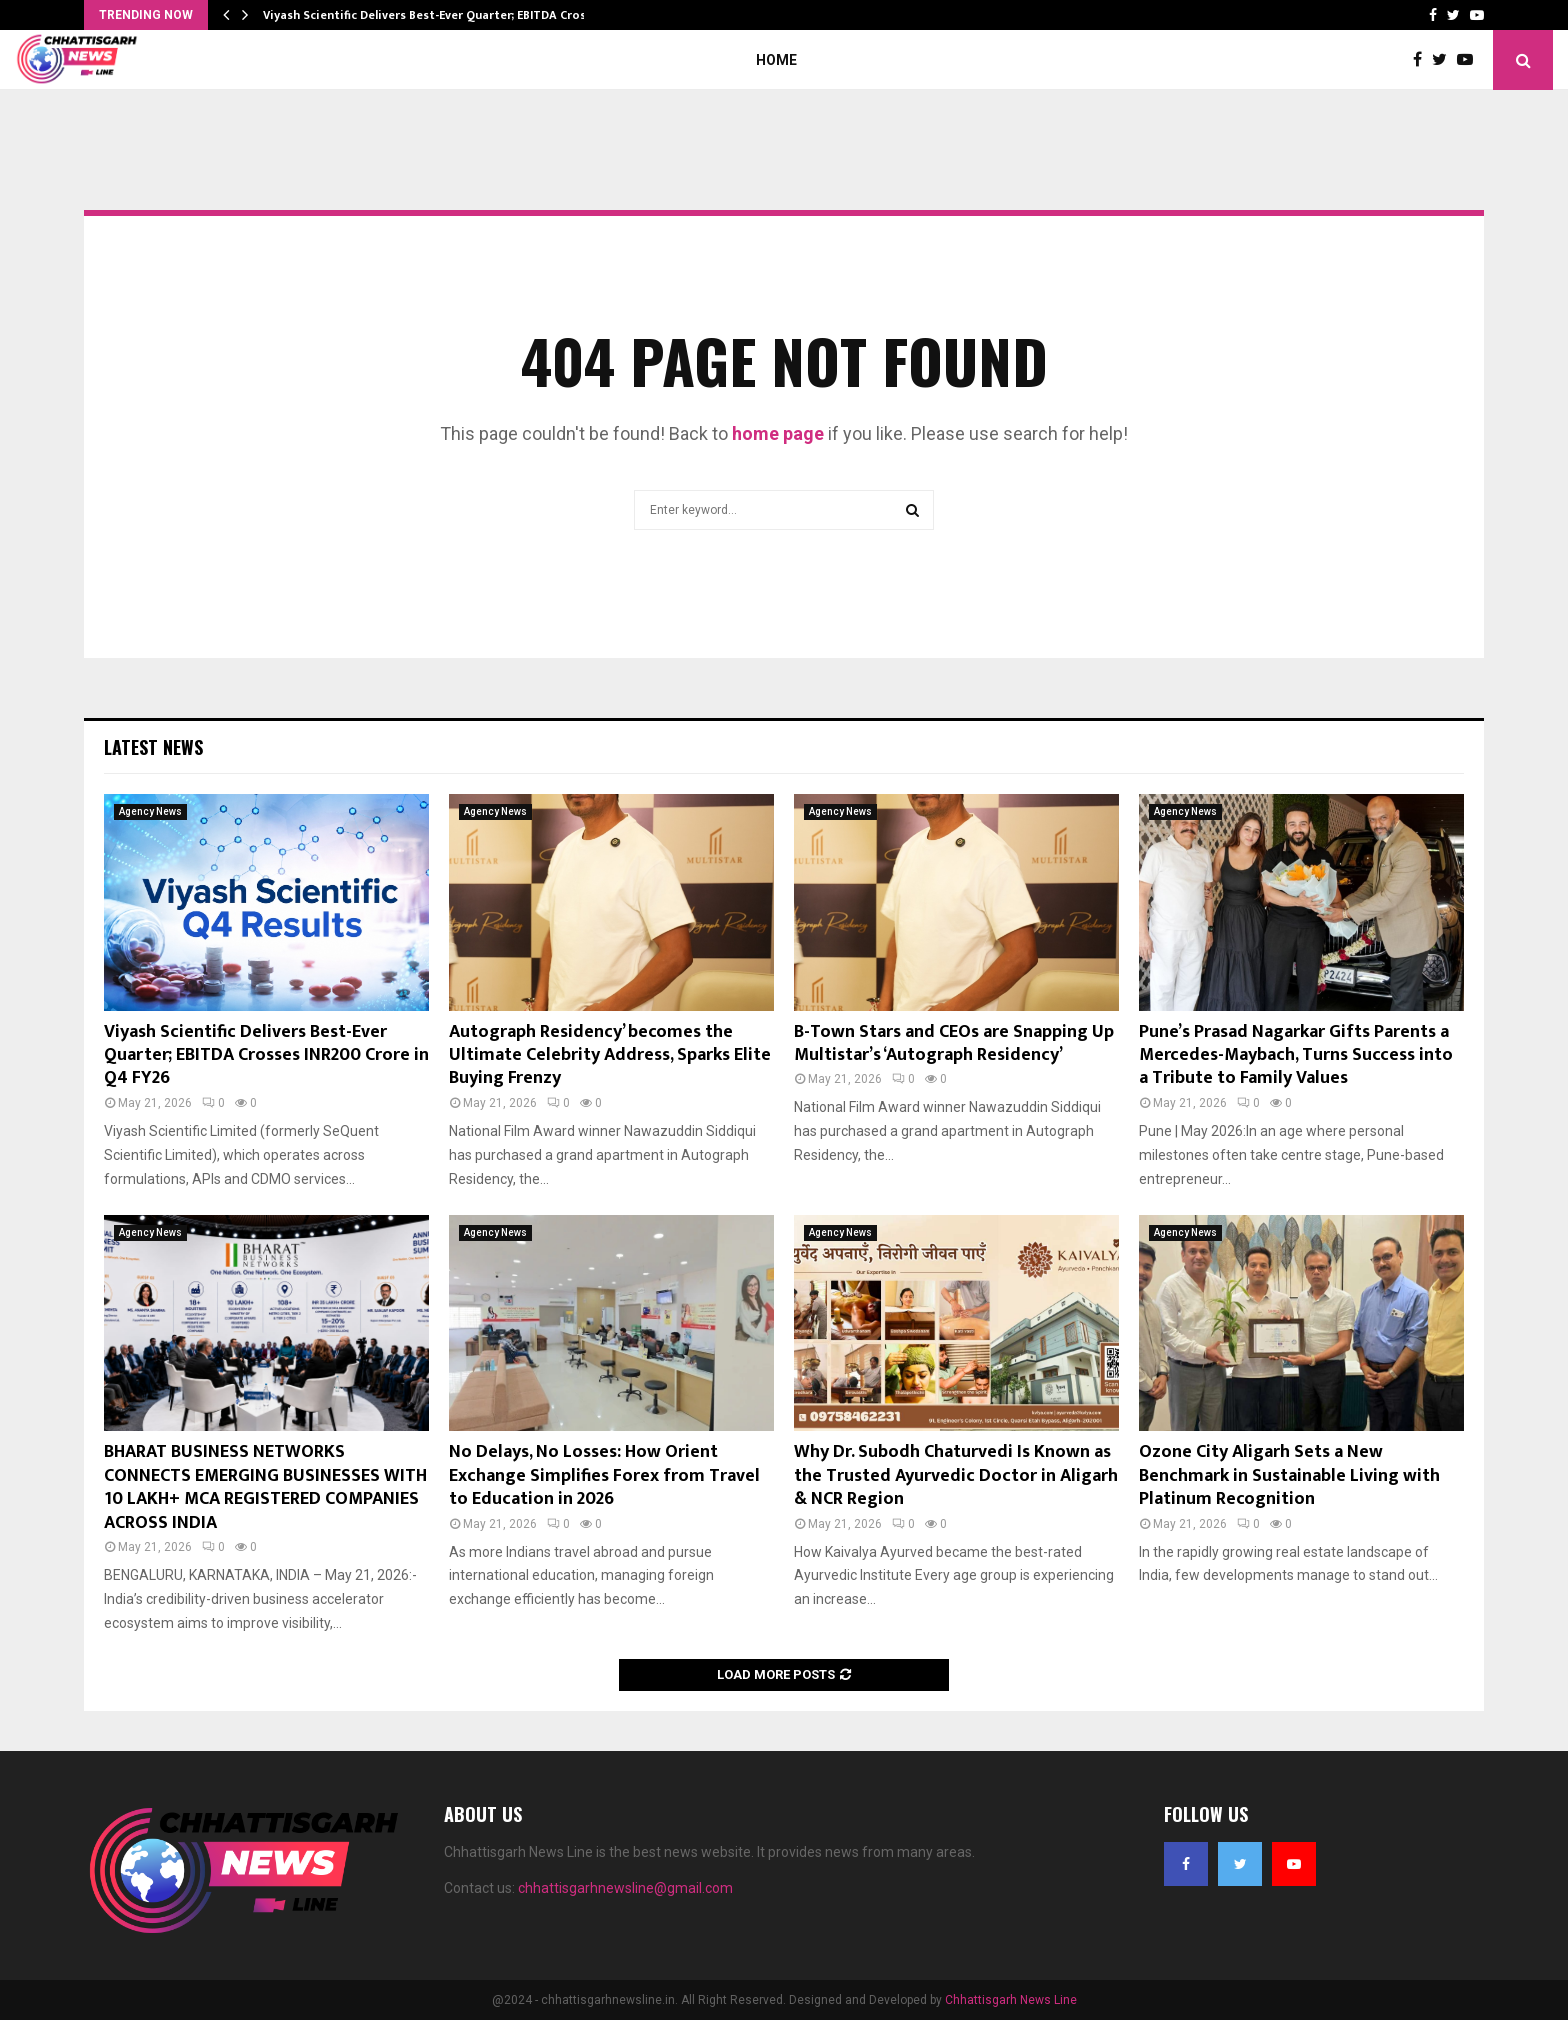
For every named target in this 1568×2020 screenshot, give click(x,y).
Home (776, 60)
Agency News (150, 811)
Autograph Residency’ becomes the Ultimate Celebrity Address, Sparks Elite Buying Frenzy (610, 1055)
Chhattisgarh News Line (1011, 2000)
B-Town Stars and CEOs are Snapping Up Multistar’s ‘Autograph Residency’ (954, 1043)
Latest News (153, 747)
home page (778, 433)
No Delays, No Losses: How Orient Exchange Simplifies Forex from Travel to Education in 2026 (604, 1475)
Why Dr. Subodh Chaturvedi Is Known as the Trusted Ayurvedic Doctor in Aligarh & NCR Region (956, 1475)
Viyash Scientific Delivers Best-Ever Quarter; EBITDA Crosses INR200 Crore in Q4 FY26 (266, 1055)
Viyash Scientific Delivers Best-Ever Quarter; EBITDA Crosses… (439, 15)
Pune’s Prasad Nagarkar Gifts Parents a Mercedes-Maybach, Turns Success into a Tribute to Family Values (1296, 1055)
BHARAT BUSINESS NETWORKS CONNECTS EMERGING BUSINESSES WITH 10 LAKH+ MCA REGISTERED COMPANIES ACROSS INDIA (265, 1487)
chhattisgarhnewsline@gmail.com (625, 1888)
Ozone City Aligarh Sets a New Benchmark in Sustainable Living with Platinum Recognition (1289, 1475)
